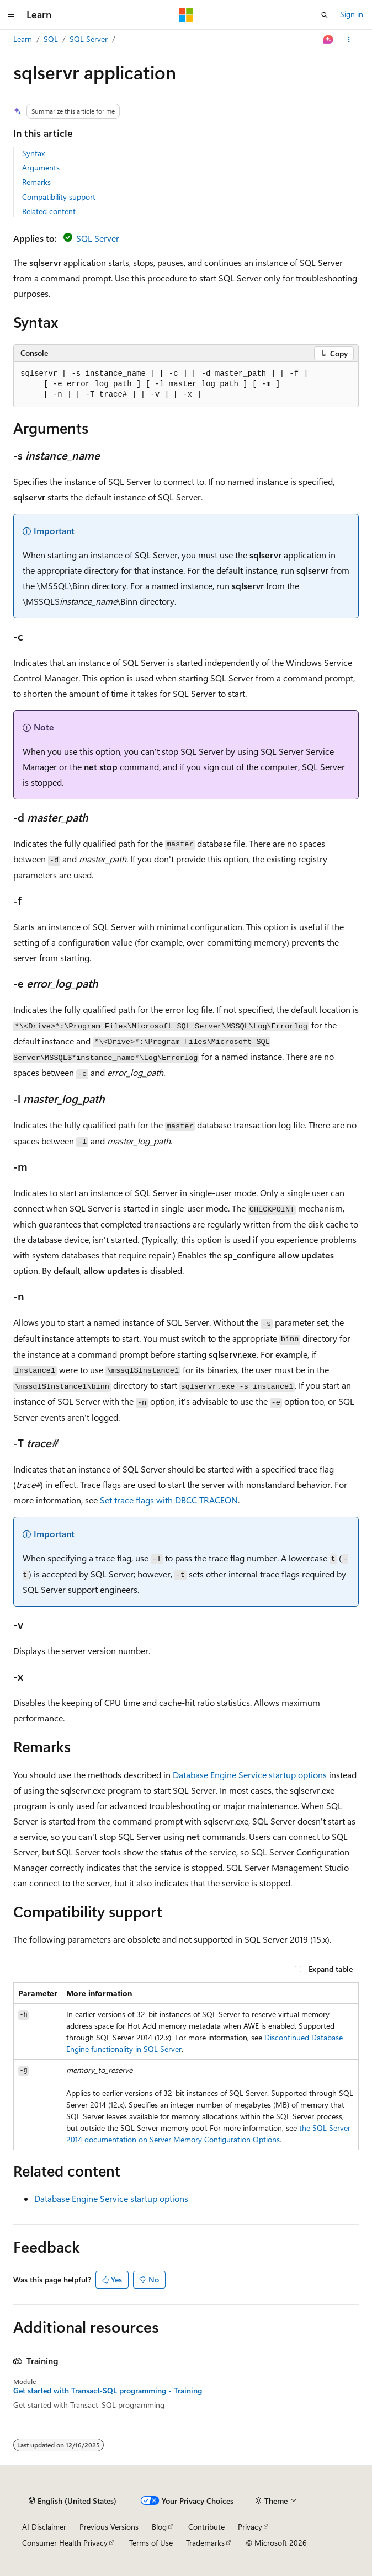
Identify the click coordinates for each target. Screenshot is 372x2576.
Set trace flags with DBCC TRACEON (169, 1500)
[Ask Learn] (328, 40)
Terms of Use (151, 2542)
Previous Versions (109, 2526)
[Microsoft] (186, 15)
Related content (49, 211)
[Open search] (324, 15)
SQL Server (89, 39)
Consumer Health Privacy (65, 2542)
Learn (22, 39)
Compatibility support (58, 196)
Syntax (33, 153)
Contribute (206, 2526)
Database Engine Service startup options (250, 1774)
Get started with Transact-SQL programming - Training (107, 2391)
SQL (51, 39)
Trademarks (205, 2542)
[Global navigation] (11, 15)
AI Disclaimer (44, 2526)
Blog (159, 2526)
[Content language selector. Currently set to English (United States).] (72, 2501)
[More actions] (349, 40)
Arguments (41, 167)
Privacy (250, 2526)
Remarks (36, 182)
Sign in (351, 14)
